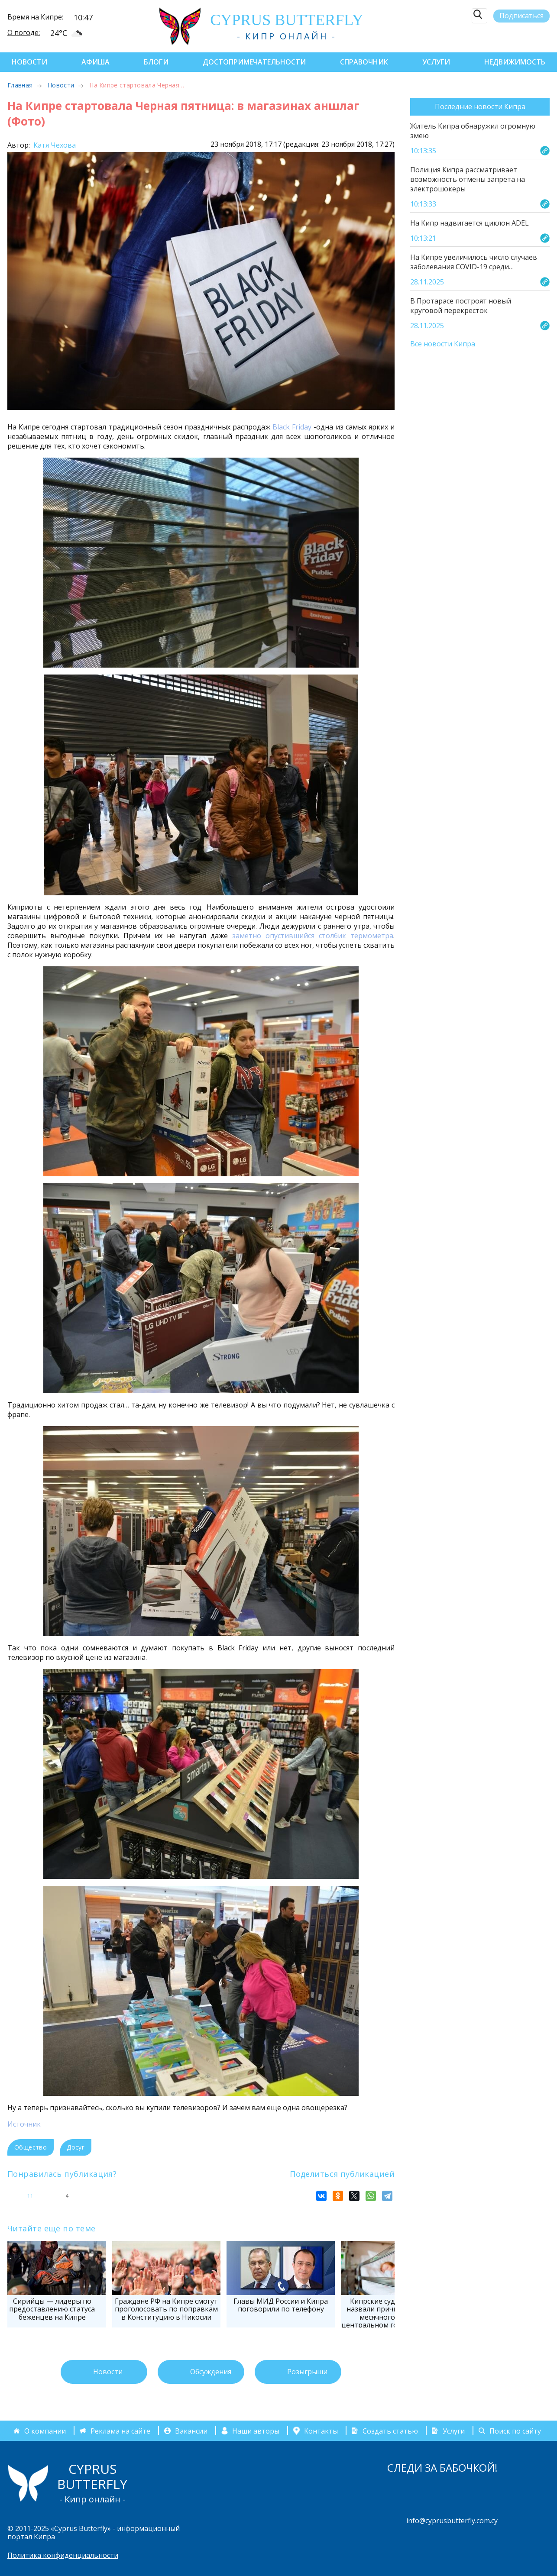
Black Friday (291, 427)
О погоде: (23, 32)
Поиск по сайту (515, 2430)
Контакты (321, 2430)
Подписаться (521, 15)
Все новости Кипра (442, 344)
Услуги (436, 62)
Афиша (95, 62)
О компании (45, 2430)
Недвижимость (514, 62)
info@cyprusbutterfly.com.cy (452, 2520)
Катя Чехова (54, 145)
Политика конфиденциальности (62, 2555)
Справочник (364, 62)
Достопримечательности (254, 62)
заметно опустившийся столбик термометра (312, 935)
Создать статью (390, 2430)
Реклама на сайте (120, 2430)
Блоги (156, 62)
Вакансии (191, 2430)
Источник (24, 2124)
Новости (29, 62)
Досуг (75, 2147)
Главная (19, 85)
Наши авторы (255, 2430)
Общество (30, 2147)
